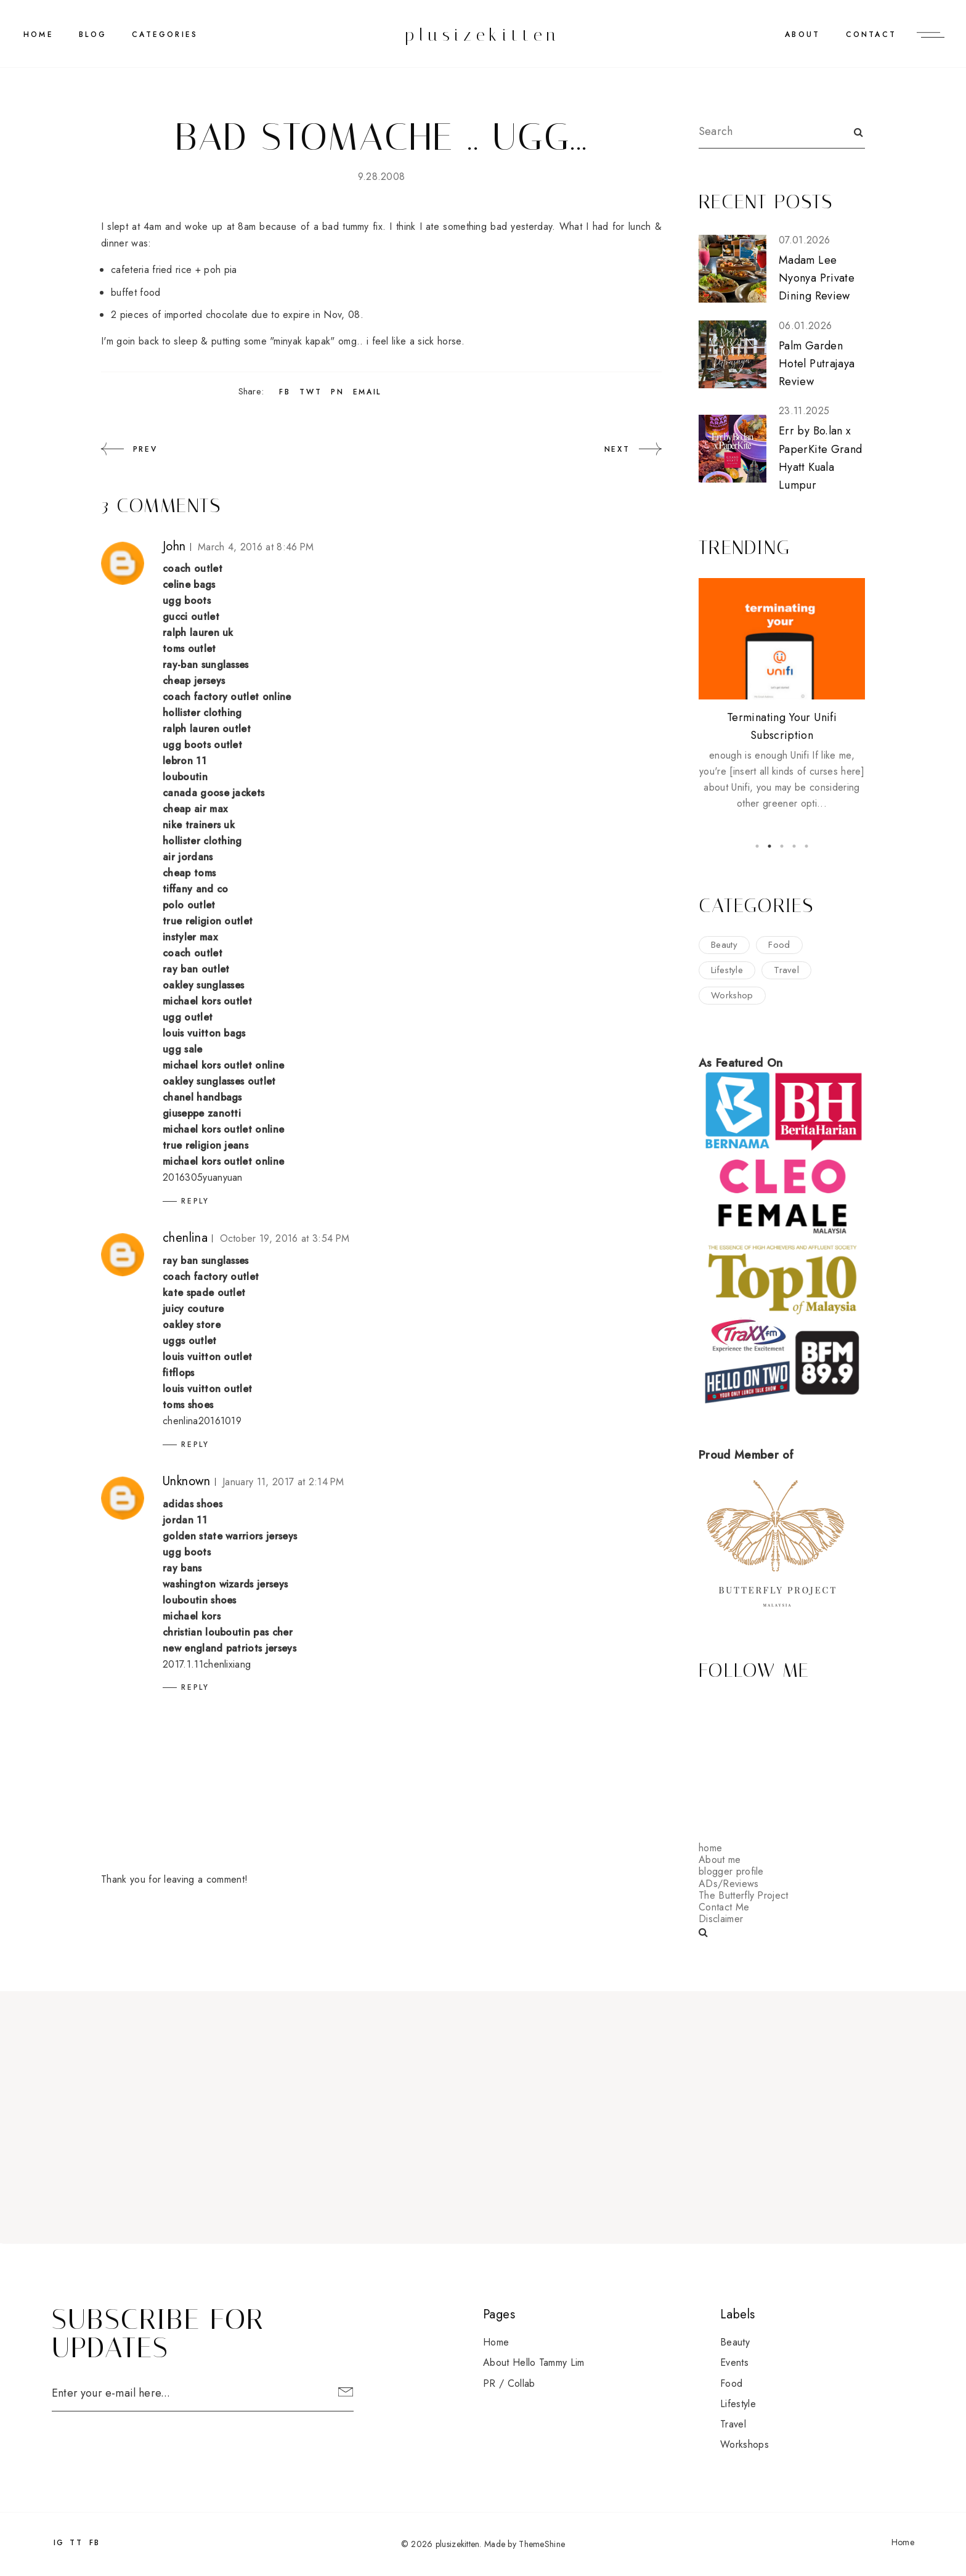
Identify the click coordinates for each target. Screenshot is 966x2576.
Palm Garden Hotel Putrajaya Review (816, 364)
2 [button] (769, 846)
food (779, 945)
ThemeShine (542, 2544)
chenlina (185, 1238)
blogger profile (731, 1871)
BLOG (93, 34)
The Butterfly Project (744, 1895)
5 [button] (806, 846)
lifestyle (727, 970)
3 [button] (782, 846)
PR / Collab (509, 2383)
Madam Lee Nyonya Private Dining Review (816, 278)
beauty (724, 945)
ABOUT (802, 34)
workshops (744, 2444)
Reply (195, 1201)
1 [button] (757, 846)
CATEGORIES (165, 34)
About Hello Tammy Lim (534, 2362)
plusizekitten (482, 35)
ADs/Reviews (729, 1884)
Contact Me (724, 1907)
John (174, 546)
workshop (732, 995)
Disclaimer (721, 1919)
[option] (782, 695)
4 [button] (794, 846)
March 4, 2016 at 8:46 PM (256, 547)
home (710, 1848)
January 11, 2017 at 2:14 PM (283, 1482)
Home (38, 34)
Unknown (187, 1481)
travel (786, 970)
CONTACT (871, 34)
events (734, 2362)
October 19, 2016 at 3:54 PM (285, 1238)
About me (720, 1860)
